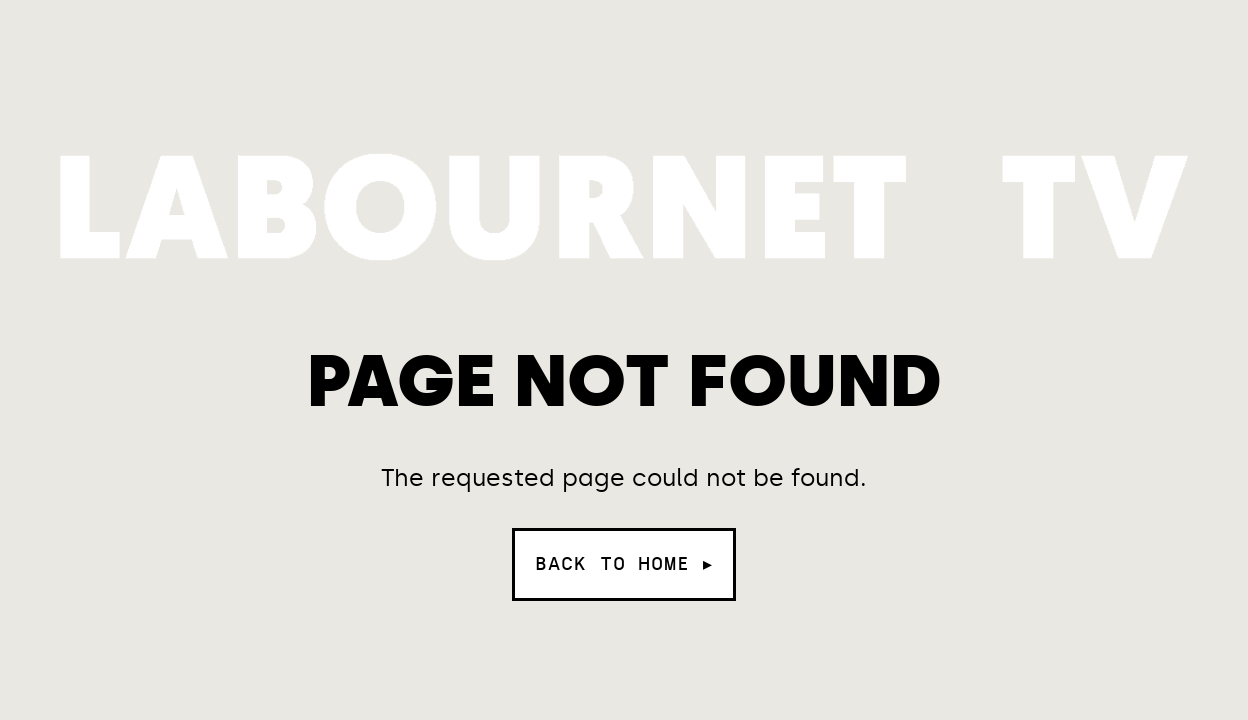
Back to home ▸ (624, 564)
